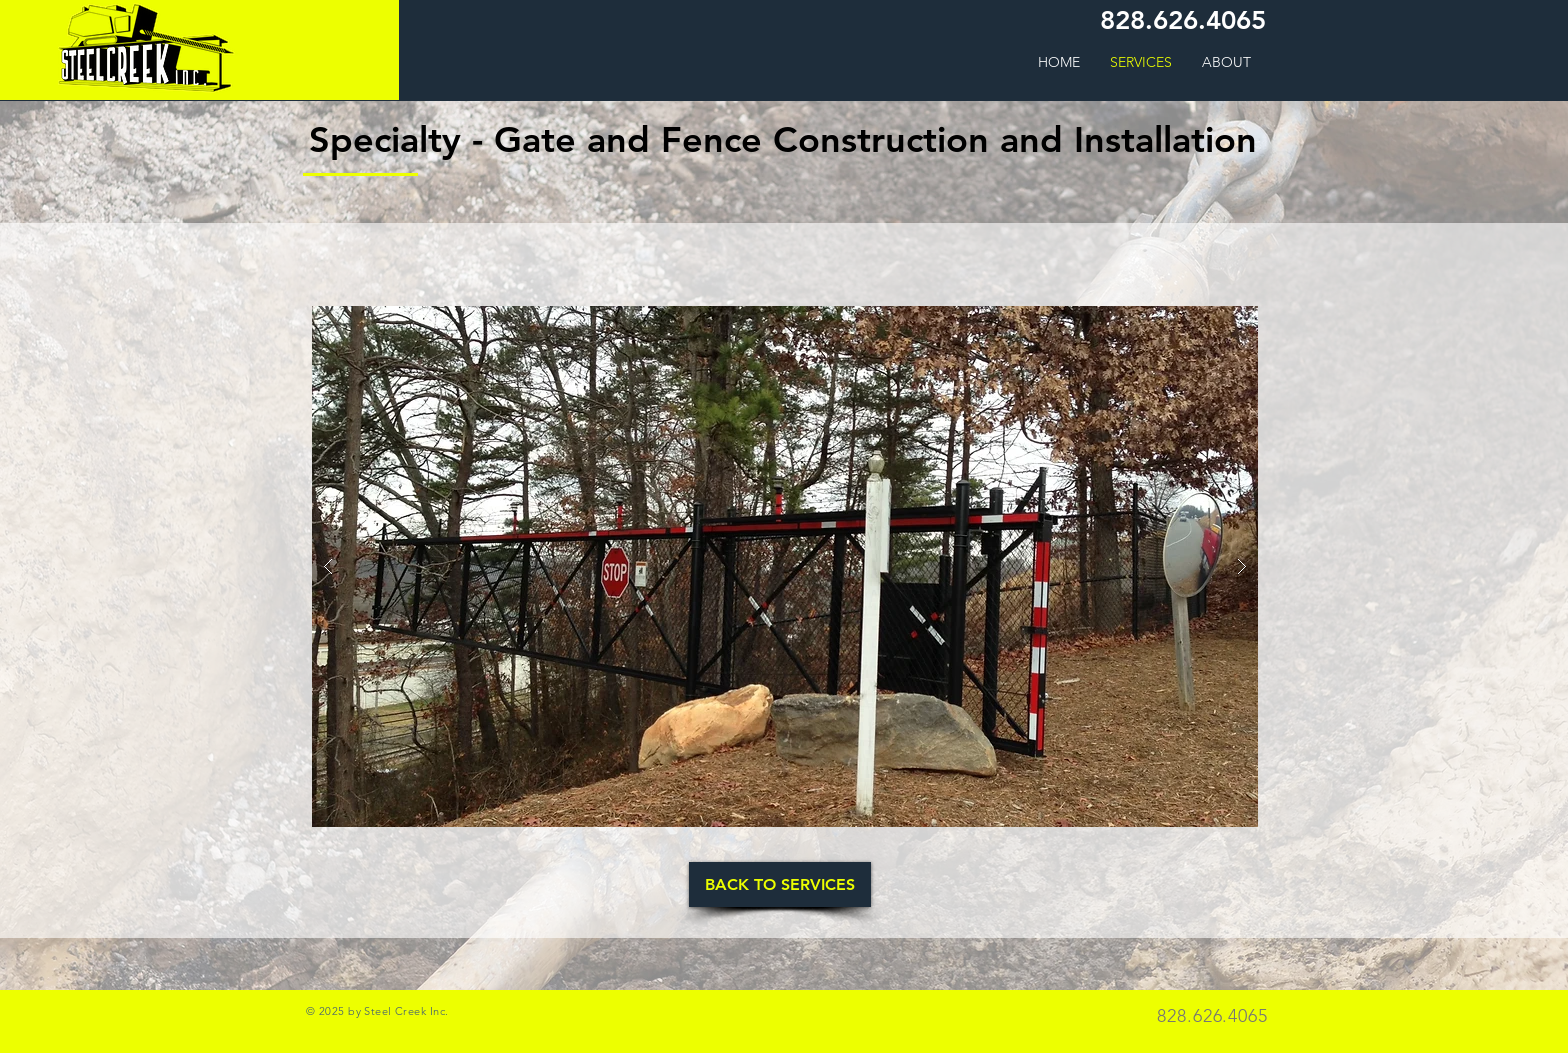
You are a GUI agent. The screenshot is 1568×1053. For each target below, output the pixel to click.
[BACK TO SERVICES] (780, 884)
